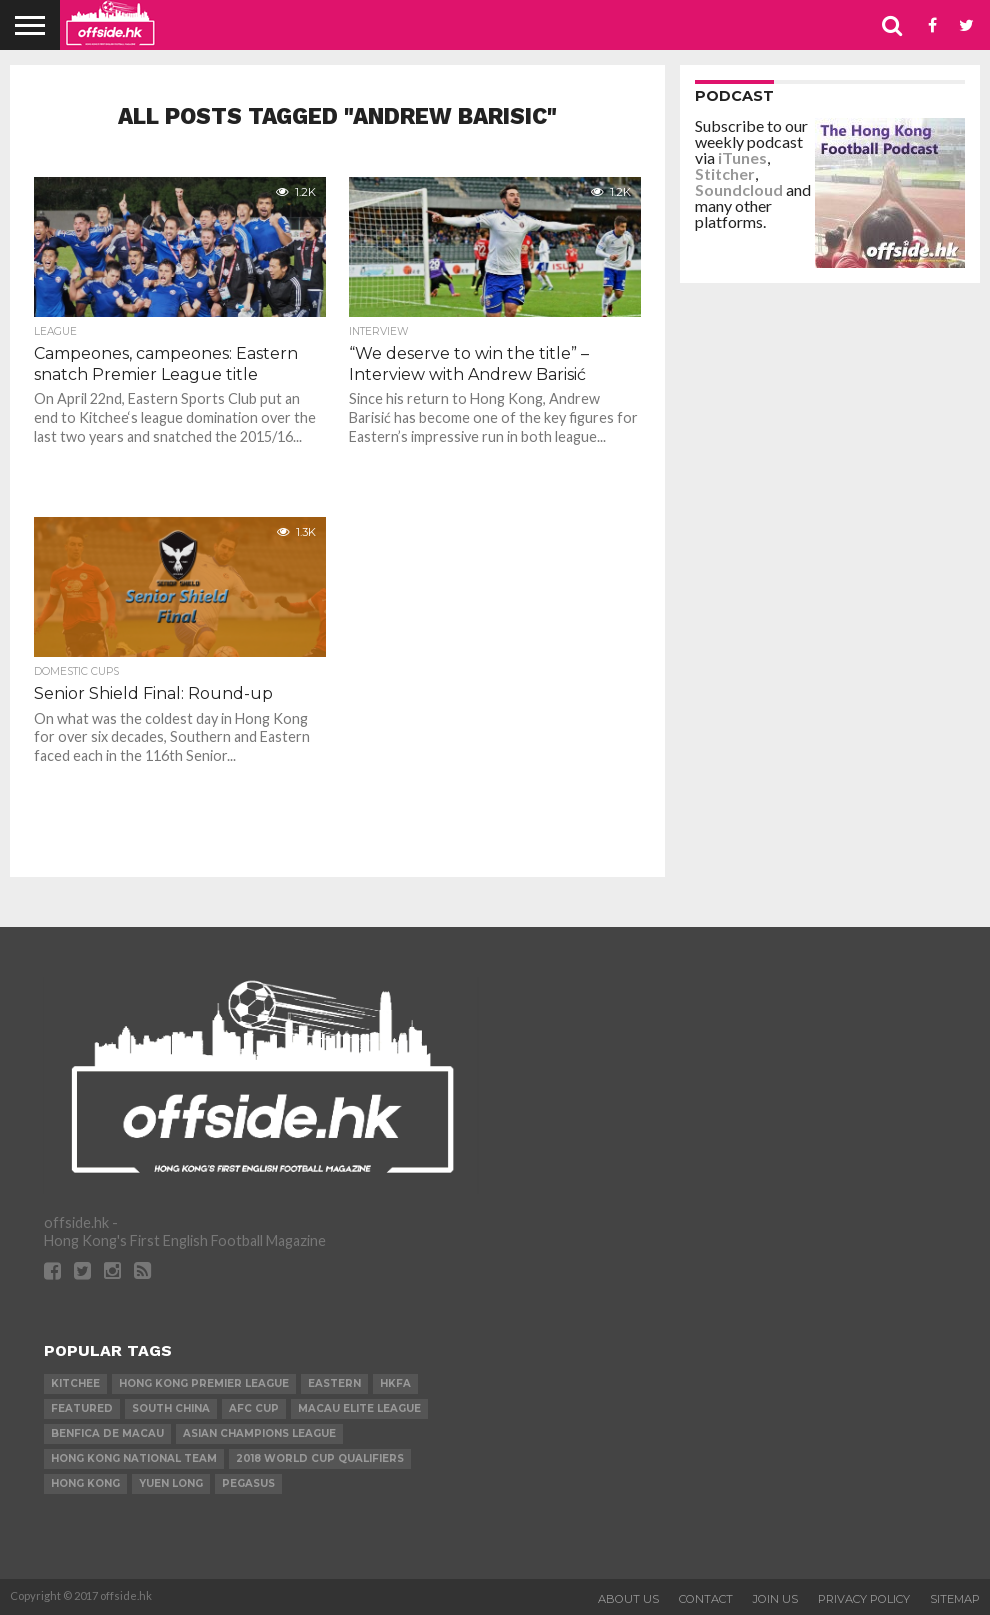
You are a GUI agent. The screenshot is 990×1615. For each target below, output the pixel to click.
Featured (82, 1408)
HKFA (395, 1383)
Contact (706, 1599)
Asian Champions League (259, 1433)
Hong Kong (85, 1483)
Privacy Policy (864, 1599)
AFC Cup (254, 1408)
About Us (628, 1599)
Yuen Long (171, 1483)
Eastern (334, 1383)
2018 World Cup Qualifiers (320, 1458)
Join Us (775, 1599)
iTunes (742, 157)
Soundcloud (739, 189)
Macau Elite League (359, 1408)
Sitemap (955, 1599)
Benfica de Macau (107, 1433)
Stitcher (725, 173)
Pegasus (248, 1483)
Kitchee (75, 1383)
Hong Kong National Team (134, 1458)
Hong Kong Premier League (204, 1383)
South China (171, 1408)
